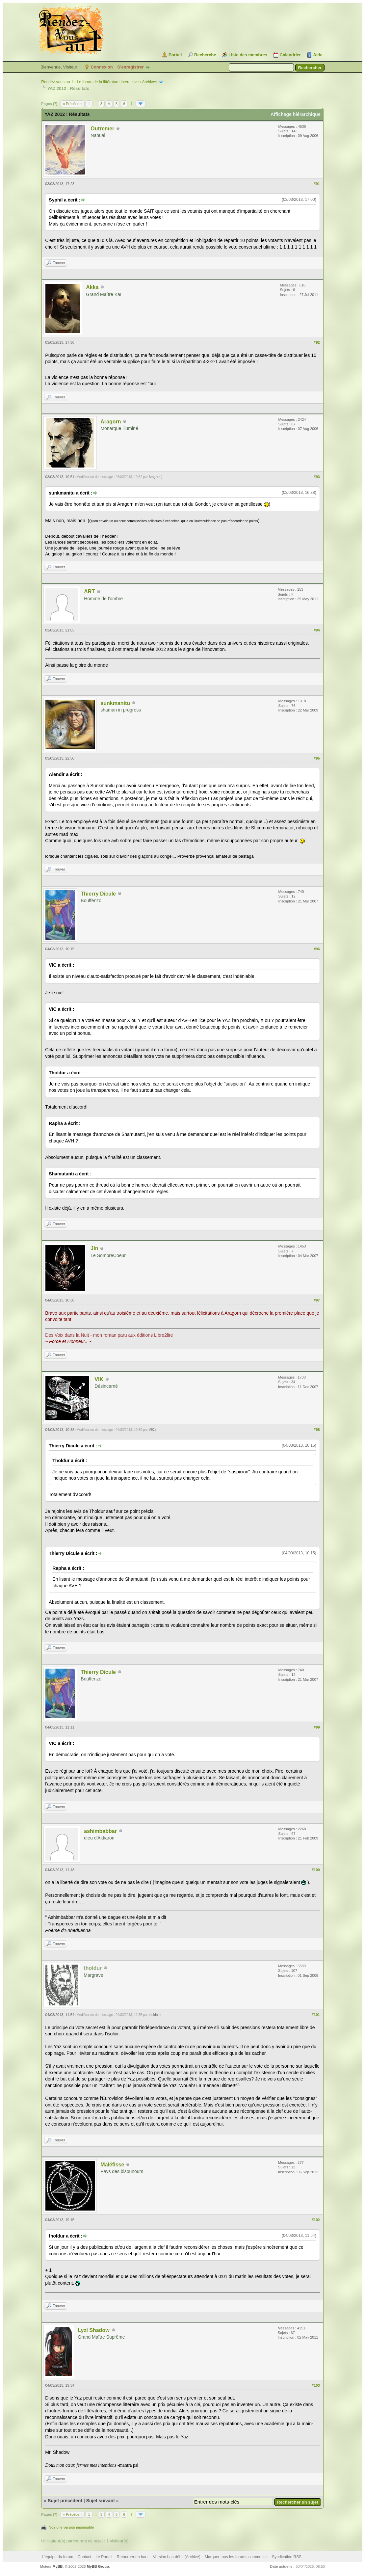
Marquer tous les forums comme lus (236, 2557)
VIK (98, 1379)
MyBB (57, 2566)
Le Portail (104, 2557)
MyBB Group (98, 2566)
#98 (317, 1430)
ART (89, 591)
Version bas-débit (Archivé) (176, 2557)
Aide (318, 54)
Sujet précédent (65, 2500)
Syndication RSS (286, 2557)
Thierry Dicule (98, 894)
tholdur (154, 2015)
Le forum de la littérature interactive (108, 82)
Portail (175, 54)
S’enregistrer (130, 67)
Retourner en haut (133, 2557)
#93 (317, 477)
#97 (317, 1300)
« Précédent (72, 104)
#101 (316, 2015)
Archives (149, 82)
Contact (84, 2557)
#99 (317, 1727)
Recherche (205, 54)
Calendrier (290, 54)
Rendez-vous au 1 (57, 82)
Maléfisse (112, 2164)
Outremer (102, 128)
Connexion (102, 67)
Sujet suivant (100, 2500)
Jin (94, 1248)
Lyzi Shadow (93, 2330)
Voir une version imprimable (71, 2527)
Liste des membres (247, 54)
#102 (316, 2220)
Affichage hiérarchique (296, 114)
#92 (317, 342)
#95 (317, 758)
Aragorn (110, 421)
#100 (316, 1870)
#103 (316, 2385)
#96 (317, 949)
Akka (92, 287)
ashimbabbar (100, 1831)
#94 (317, 630)
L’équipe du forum (57, 2557)
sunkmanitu (115, 703)
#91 (317, 184)
